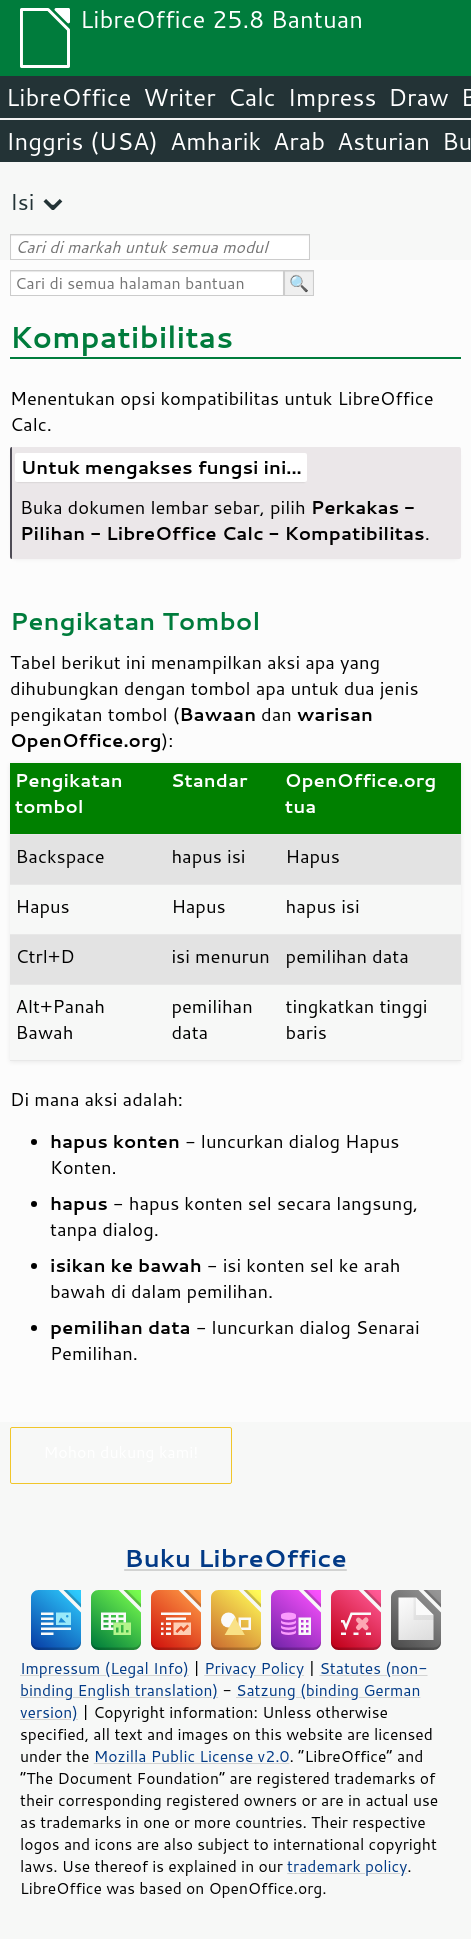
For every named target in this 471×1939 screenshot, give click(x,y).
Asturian (383, 141)
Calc (252, 97)
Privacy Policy (254, 1668)
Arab (299, 141)
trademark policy (347, 1866)
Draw (418, 97)
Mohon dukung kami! (121, 1451)
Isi (22, 201)
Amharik (215, 141)
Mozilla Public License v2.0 (192, 1756)
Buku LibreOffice (235, 1557)
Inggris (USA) (82, 141)
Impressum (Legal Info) (104, 1668)
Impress (332, 97)
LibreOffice (68, 97)
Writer (179, 97)
